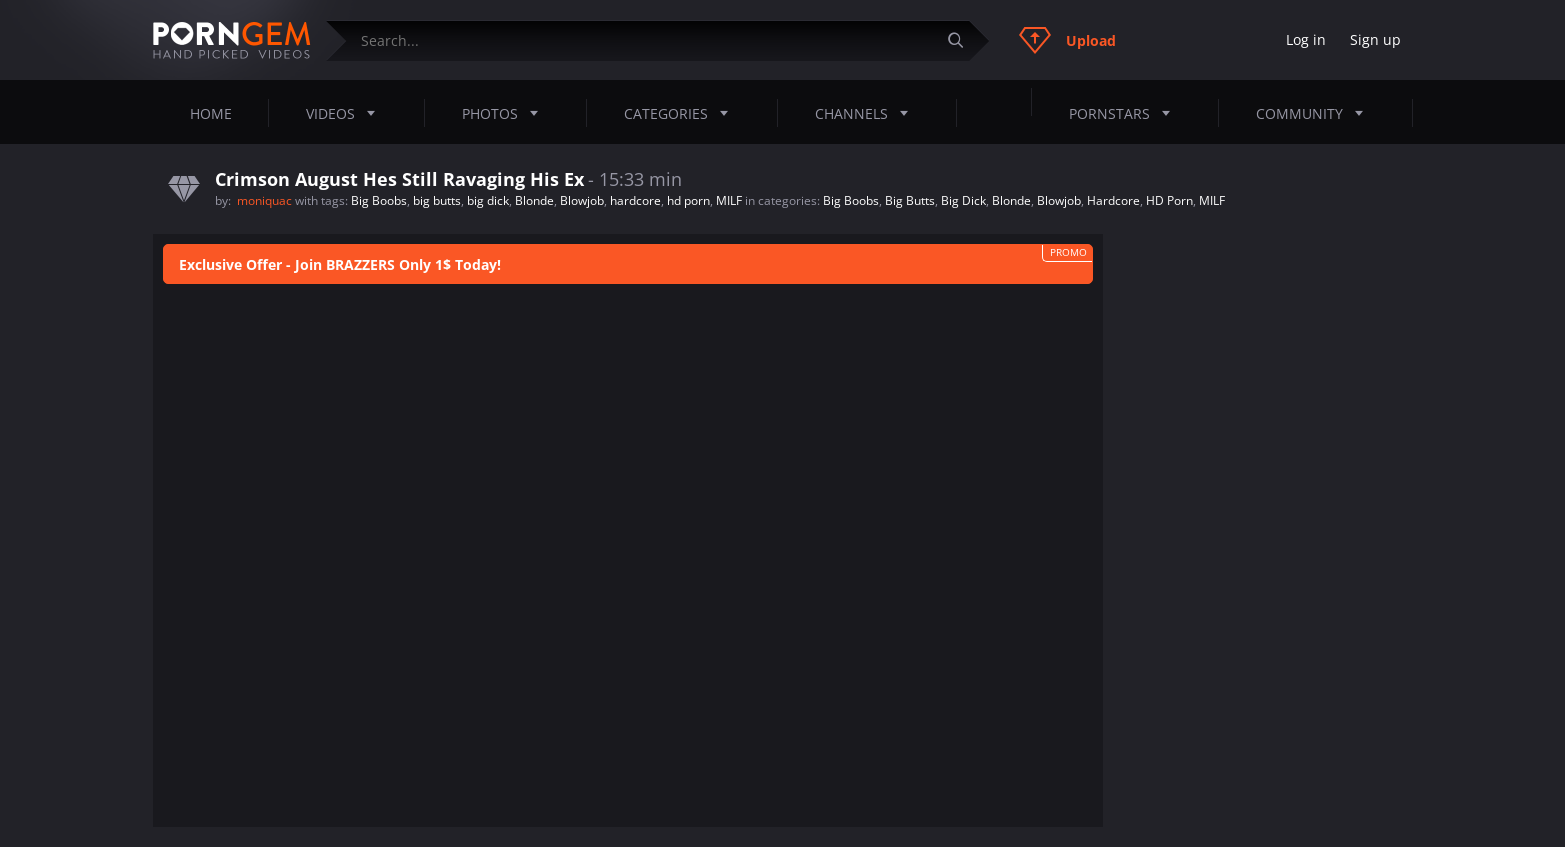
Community (1315, 113)
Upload (1067, 40)
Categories (682, 113)
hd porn (688, 200)
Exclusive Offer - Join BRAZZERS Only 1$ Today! (340, 264)
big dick (488, 200)
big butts (437, 200)
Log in (1306, 39)
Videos (346, 113)
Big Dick (963, 200)
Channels (867, 113)
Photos (506, 113)
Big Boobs (379, 200)
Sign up (1375, 39)
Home (211, 113)
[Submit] (964, 40)
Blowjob (582, 200)
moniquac (266, 200)
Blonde (534, 200)
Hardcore (1113, 200)
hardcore (635, 200)
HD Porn (1169, 200)
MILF (729, 200)
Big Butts (910, 200)
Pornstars (1125, 113)
